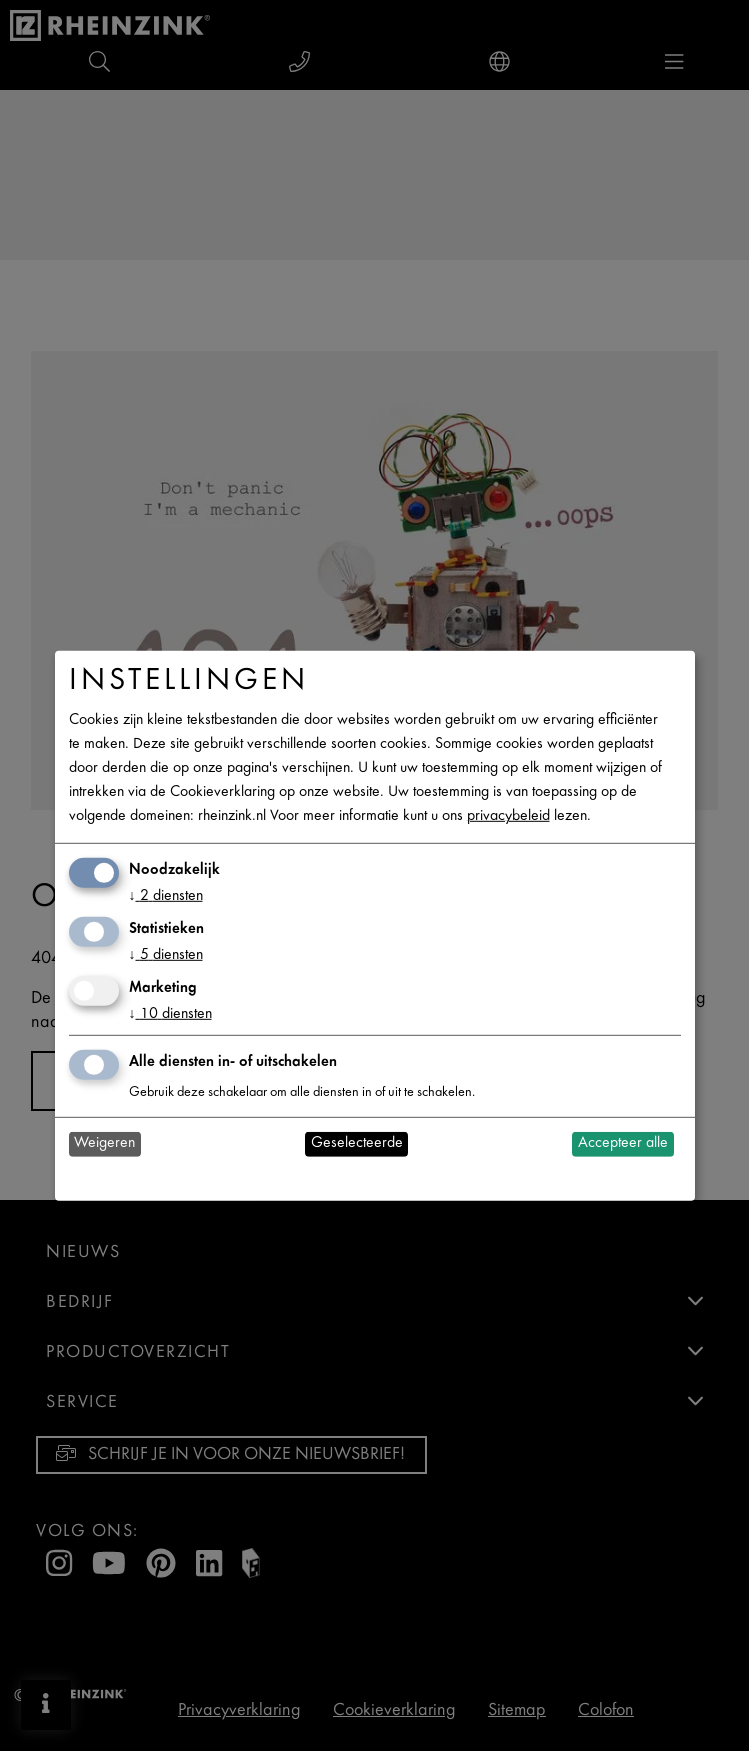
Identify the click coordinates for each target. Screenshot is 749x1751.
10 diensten (170, 1014)
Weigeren (104, 1143)
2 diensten (166, 896)
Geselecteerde (357, 1143)
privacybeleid (508, 816)
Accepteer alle (623, 1143)
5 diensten (166, 955)
